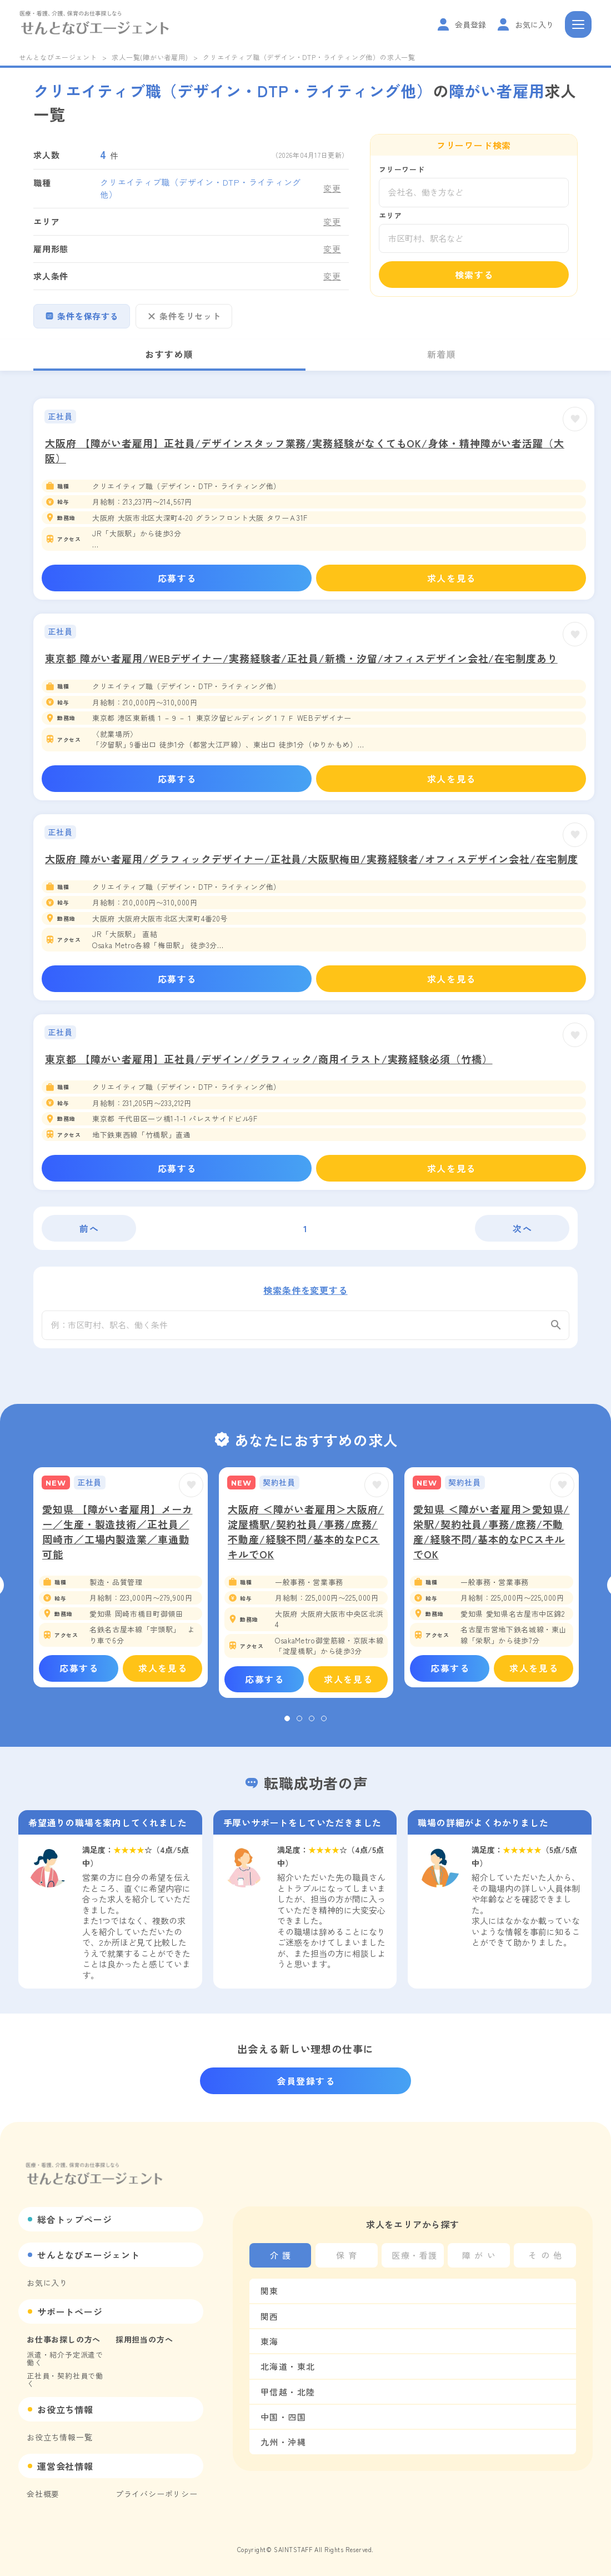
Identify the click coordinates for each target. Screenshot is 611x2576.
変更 (332, 188)
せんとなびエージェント (58, 57)
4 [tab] (324, 1724)
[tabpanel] (120, 1583)
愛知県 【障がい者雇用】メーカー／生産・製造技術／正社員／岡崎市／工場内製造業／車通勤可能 (117, 1537)
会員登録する (306, 2081)
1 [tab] (287, 1724)
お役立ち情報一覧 (59, 2437)
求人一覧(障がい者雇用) (150, 57)
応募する (177, 578)
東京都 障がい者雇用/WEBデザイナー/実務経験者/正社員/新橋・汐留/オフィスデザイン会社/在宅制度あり (301, 658)
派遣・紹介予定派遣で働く (65, 2358)
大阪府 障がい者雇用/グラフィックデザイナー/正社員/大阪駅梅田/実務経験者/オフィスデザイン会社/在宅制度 (311, 858)
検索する (474, 274)
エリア (390, 215)
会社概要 (43, 2493)
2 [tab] (299, 1724)
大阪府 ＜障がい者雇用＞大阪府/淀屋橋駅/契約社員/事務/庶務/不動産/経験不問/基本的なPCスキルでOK (306, 1537)
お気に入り (47, 2282)
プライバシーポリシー (157, 2493)
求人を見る (451, 578)
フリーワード (402, 169)
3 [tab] (311, 1724)
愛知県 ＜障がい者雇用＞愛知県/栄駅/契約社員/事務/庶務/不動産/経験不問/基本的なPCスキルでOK (491, 1537)
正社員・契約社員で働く (65, 2379)
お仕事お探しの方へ (64, 2339)
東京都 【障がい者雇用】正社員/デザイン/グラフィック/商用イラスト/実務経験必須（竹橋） (269, 1059)
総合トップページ (74, 2219)
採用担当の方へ (144, 2339)
